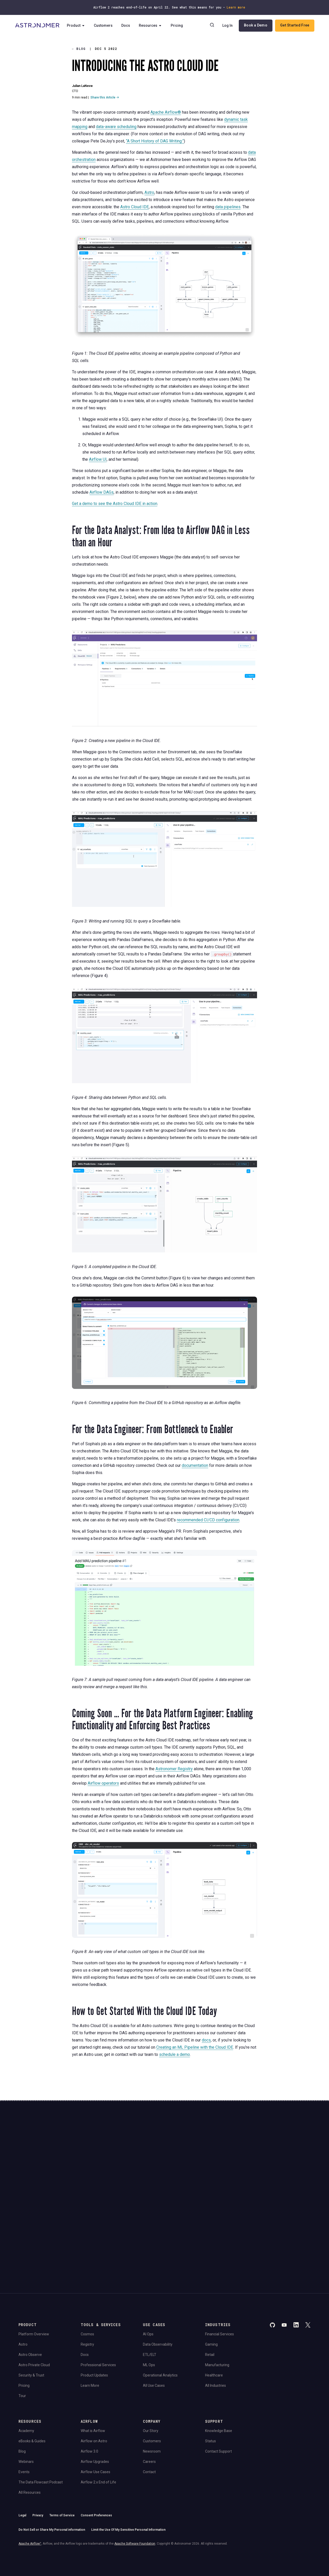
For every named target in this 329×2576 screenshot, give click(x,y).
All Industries (215, 2328)
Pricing (179, 26)
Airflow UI (98, 459)
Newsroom (152, 2393)
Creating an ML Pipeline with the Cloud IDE (194, 2047)
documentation (195, 1465)
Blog (79, 49)
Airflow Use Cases (95, 2414)
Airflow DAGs (101, 492)
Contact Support (218, 2393)
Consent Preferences (96, 2457)
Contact (149, 2414)
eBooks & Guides (32, 2383)
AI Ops (148, 2276)
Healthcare (214, 2317)
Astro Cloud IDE (134, 206)
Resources (152, 26)
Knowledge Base (218, 2373)
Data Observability (157, 2286)
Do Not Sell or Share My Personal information (52, 2472)
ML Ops (149, 2307)
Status (210, 2383)
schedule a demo (174, 2054)
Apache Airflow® (165, 112)
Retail (209, 2297)
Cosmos (87, 2276)
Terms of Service (62, 2457)
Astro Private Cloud (34, 2307)
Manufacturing (217, 2307)
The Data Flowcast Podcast (41, 2424)
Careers (149, 2404)
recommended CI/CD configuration (208, 1519)
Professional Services (98, 2307)
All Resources (30, 2435)
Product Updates (94, 2317)
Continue (207, 2163)
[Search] (211, 25)
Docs (128, 26)
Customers (105, 26)
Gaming (211, 2286)
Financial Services (219, 2276)
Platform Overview (34, 2276)
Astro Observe (30, 2297)
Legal (22, 2457)
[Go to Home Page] (37, 26)
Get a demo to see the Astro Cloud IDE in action (114, 503)
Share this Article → (104, 97)
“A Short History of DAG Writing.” (155, 141)
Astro (149, 192)
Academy (26, 2373)
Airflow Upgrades (95, 2404)
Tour (22, 2338)
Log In (227, 26)
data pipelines (228, 206)
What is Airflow (93, 2373)
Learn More (90, 2328)
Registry (87, 2286)
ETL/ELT (149, 2297)
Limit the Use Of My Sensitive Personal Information (128, 2472)
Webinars (26, 2404)
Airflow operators (103, 1783)
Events (24, 2414)
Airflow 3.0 (89, 2393)
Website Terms (128, 2188)
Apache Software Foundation (134, 2486)
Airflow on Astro (94, 2383)
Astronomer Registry (174, 1768)
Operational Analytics (160, 2317)
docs (206, 2040)
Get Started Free (294, 25)
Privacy (37, 2457)
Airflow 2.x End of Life (98, 2424)
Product (78, 26)
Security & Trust (31, 2317)
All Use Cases (154, 2328)
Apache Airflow (30, 2486)
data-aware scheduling (116, 126)
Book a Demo (255, 25)
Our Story (150, 2373)
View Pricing (275, 2177)
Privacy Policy (107, 2188)
